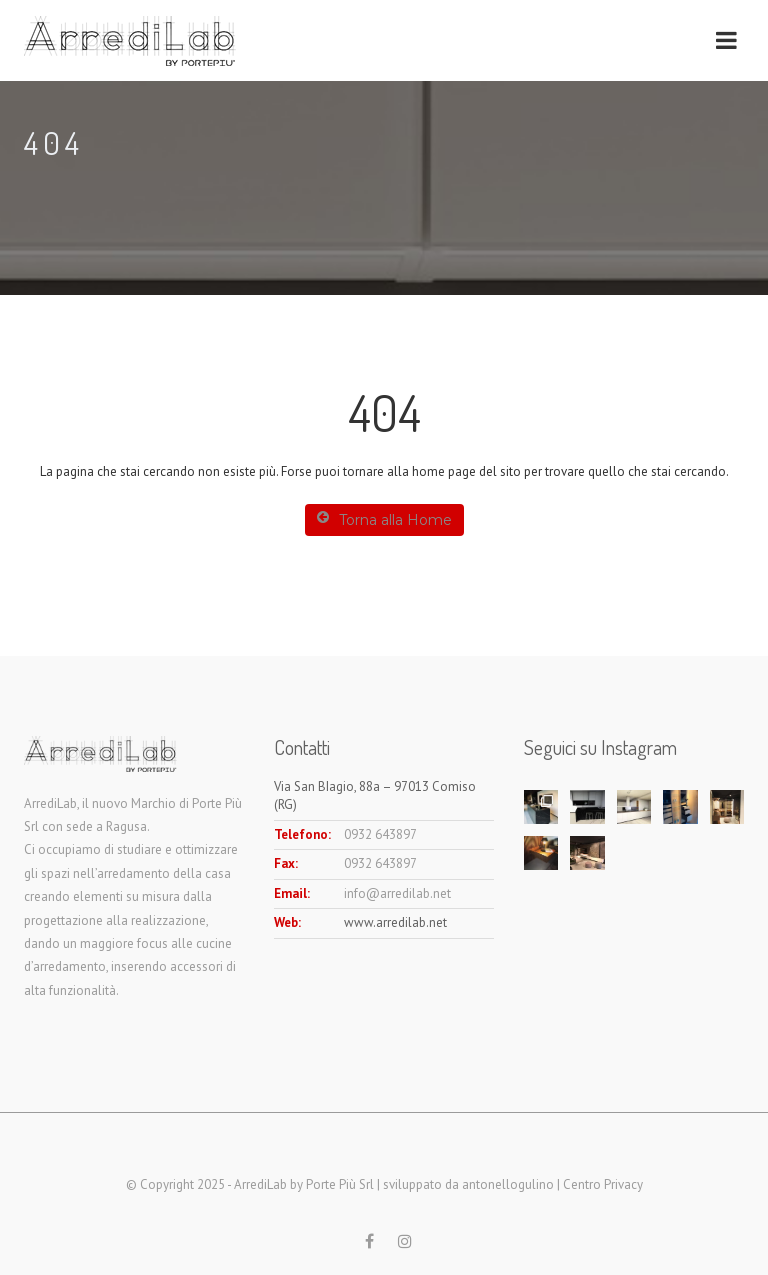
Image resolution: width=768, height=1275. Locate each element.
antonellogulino (508, 1184)
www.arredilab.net (395, 922)
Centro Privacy (603, 1184)
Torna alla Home (384, 519)
